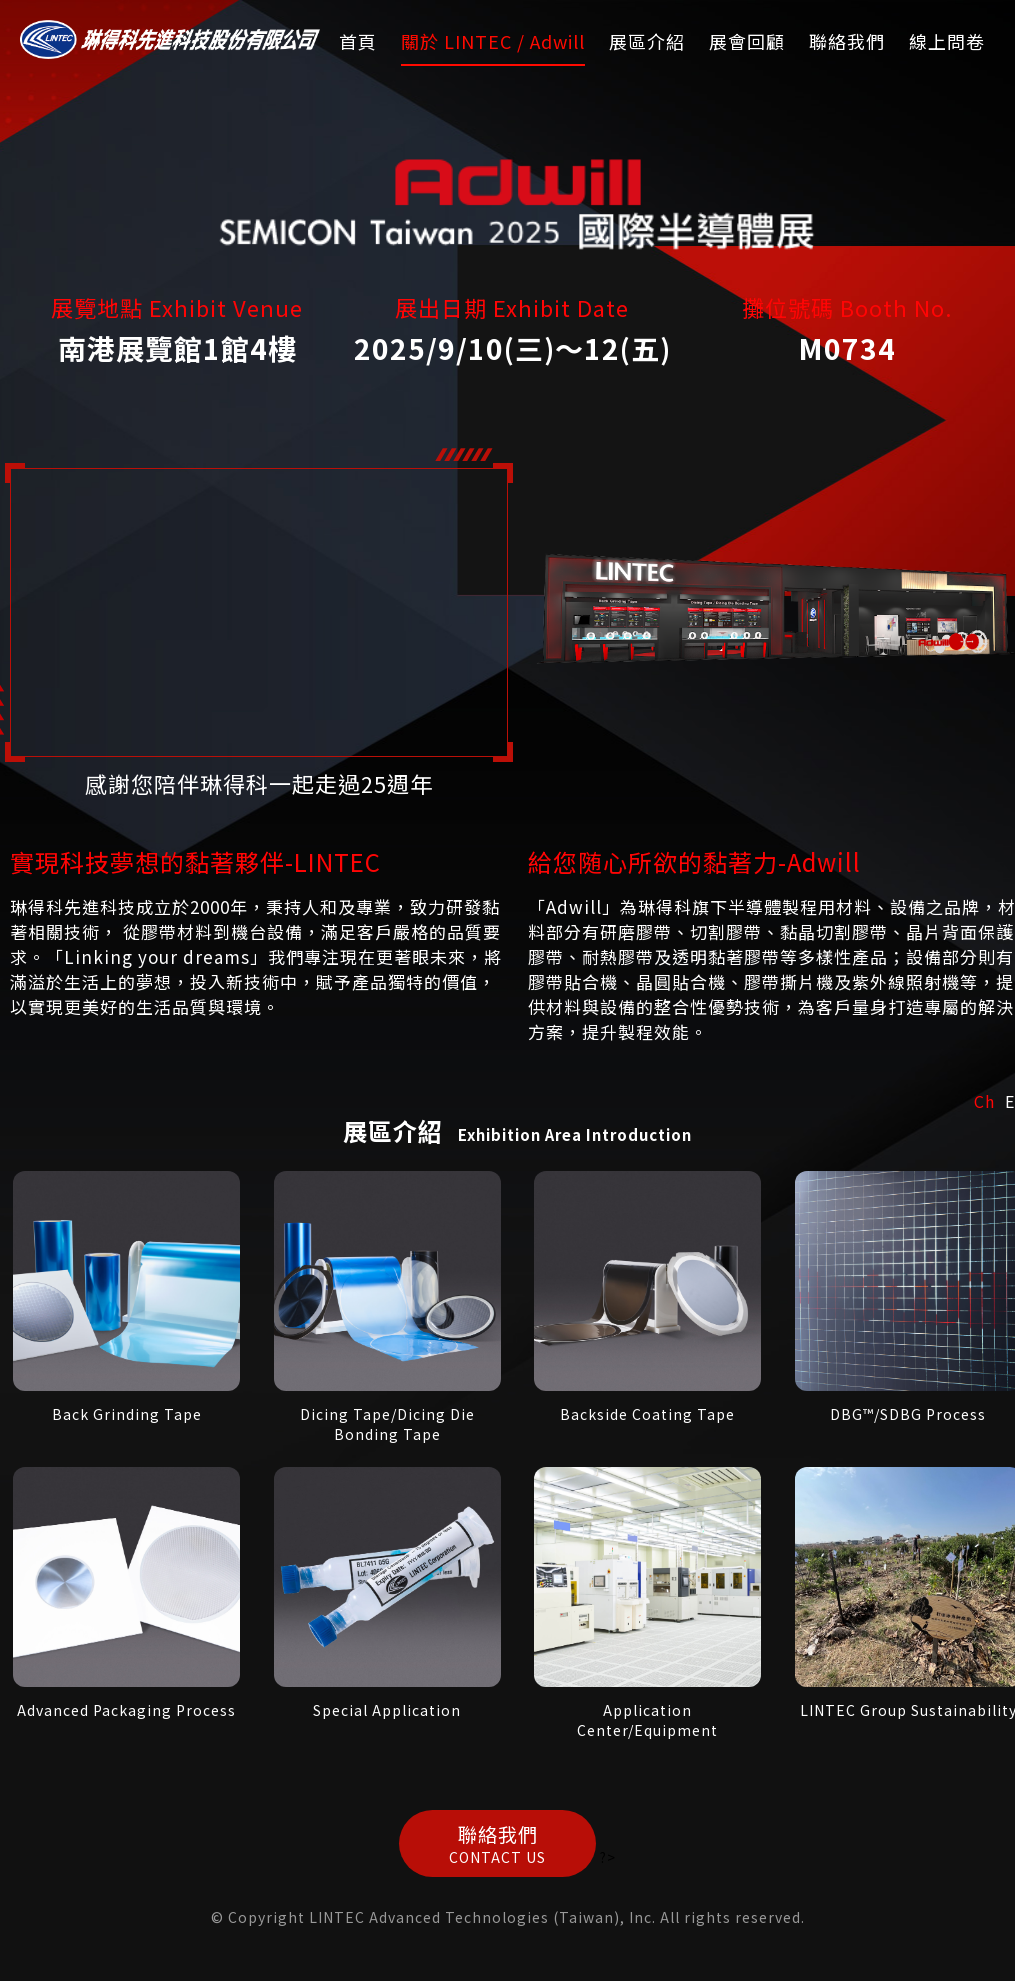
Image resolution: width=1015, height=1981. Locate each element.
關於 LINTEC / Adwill (493, 41)
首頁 (358, 41)
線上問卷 (947, 41)
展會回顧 (747, 41)
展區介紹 (647, 41)
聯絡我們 (847, 41)
